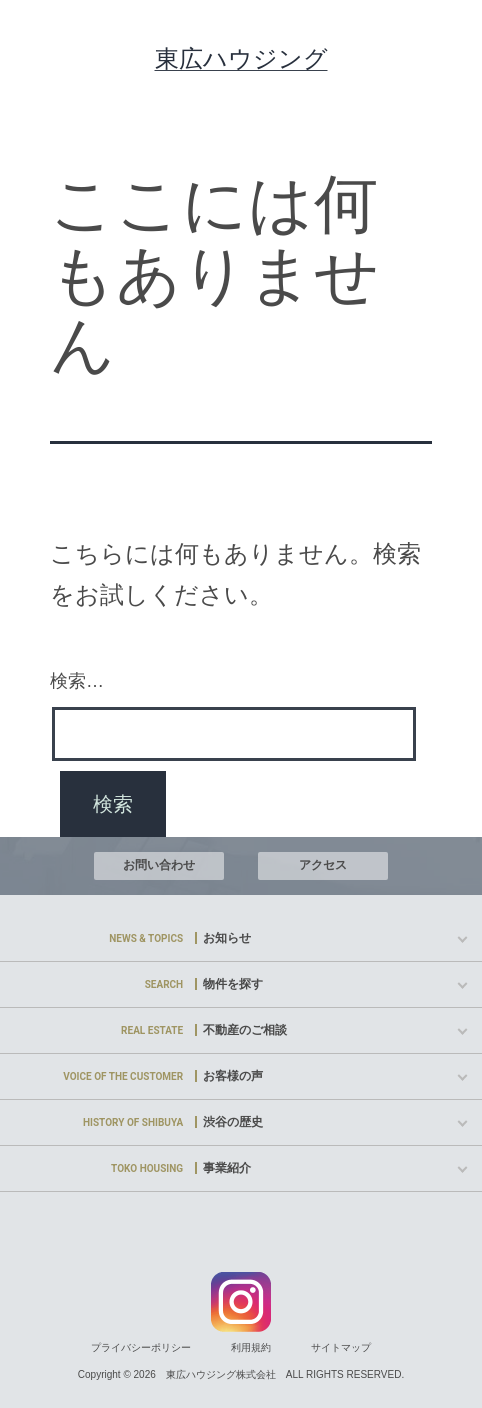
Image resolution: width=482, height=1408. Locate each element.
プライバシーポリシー (141, 1347)
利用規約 (251, 1347)
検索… (77, 681)
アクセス (323, 865)
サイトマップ (341, 1347)
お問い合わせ (159, 865)
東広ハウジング (241, 59)
